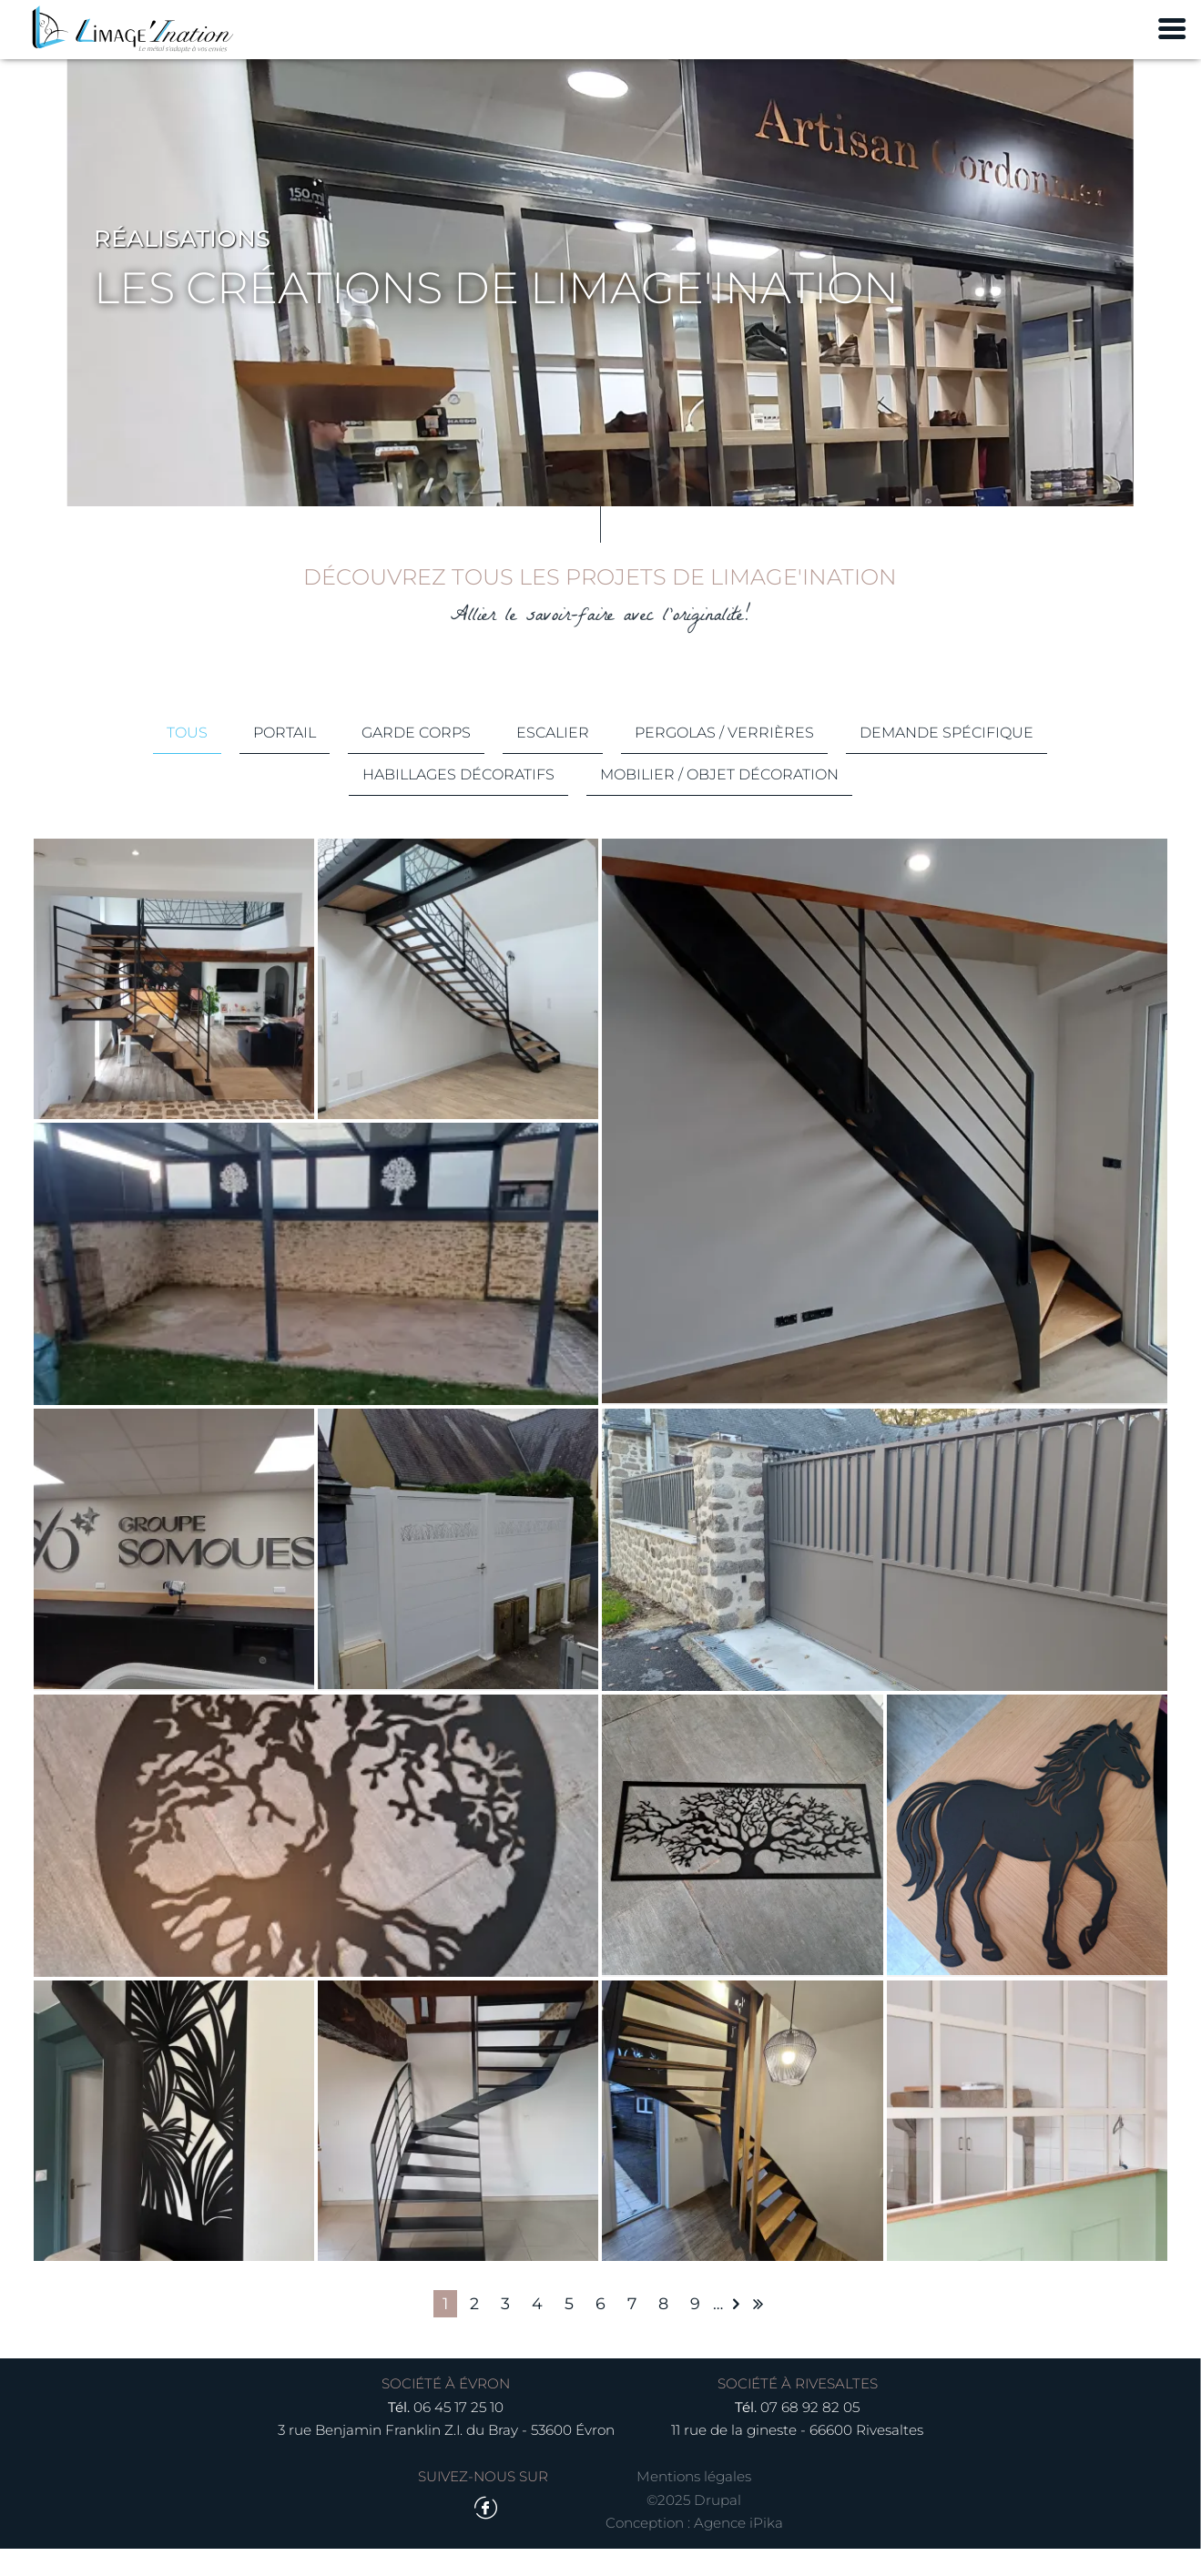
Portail (284, 754)
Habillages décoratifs (458, 796)
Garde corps (416, 754)
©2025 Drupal (693, 2526)
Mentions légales (693, 2503)
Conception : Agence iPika (694, 2550)
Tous (187, 754)
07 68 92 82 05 (810, 2434)
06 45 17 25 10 (458, 2434)
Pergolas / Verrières (724, 754)
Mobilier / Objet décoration (719, 796)
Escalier (552, 754)
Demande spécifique (946, 754)
